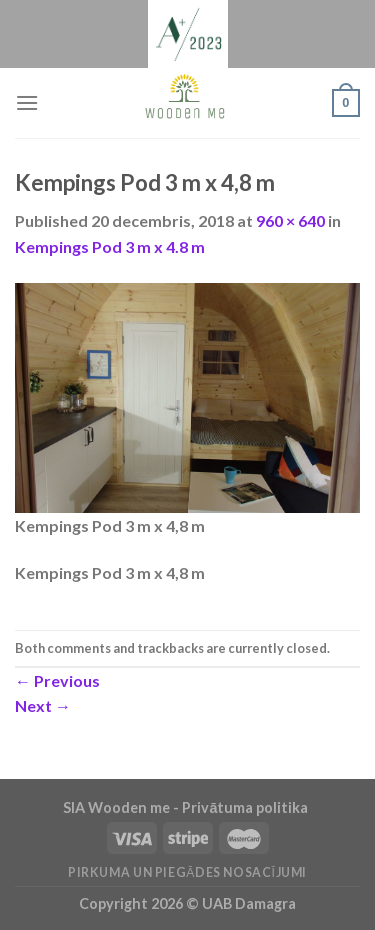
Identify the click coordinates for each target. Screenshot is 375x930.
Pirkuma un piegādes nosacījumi (187, 872)
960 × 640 (290, 220)
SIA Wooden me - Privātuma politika (187, 807)
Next (43, 705)
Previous (57, 680)
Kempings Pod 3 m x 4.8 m (110, 246)
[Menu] (27, 102)
